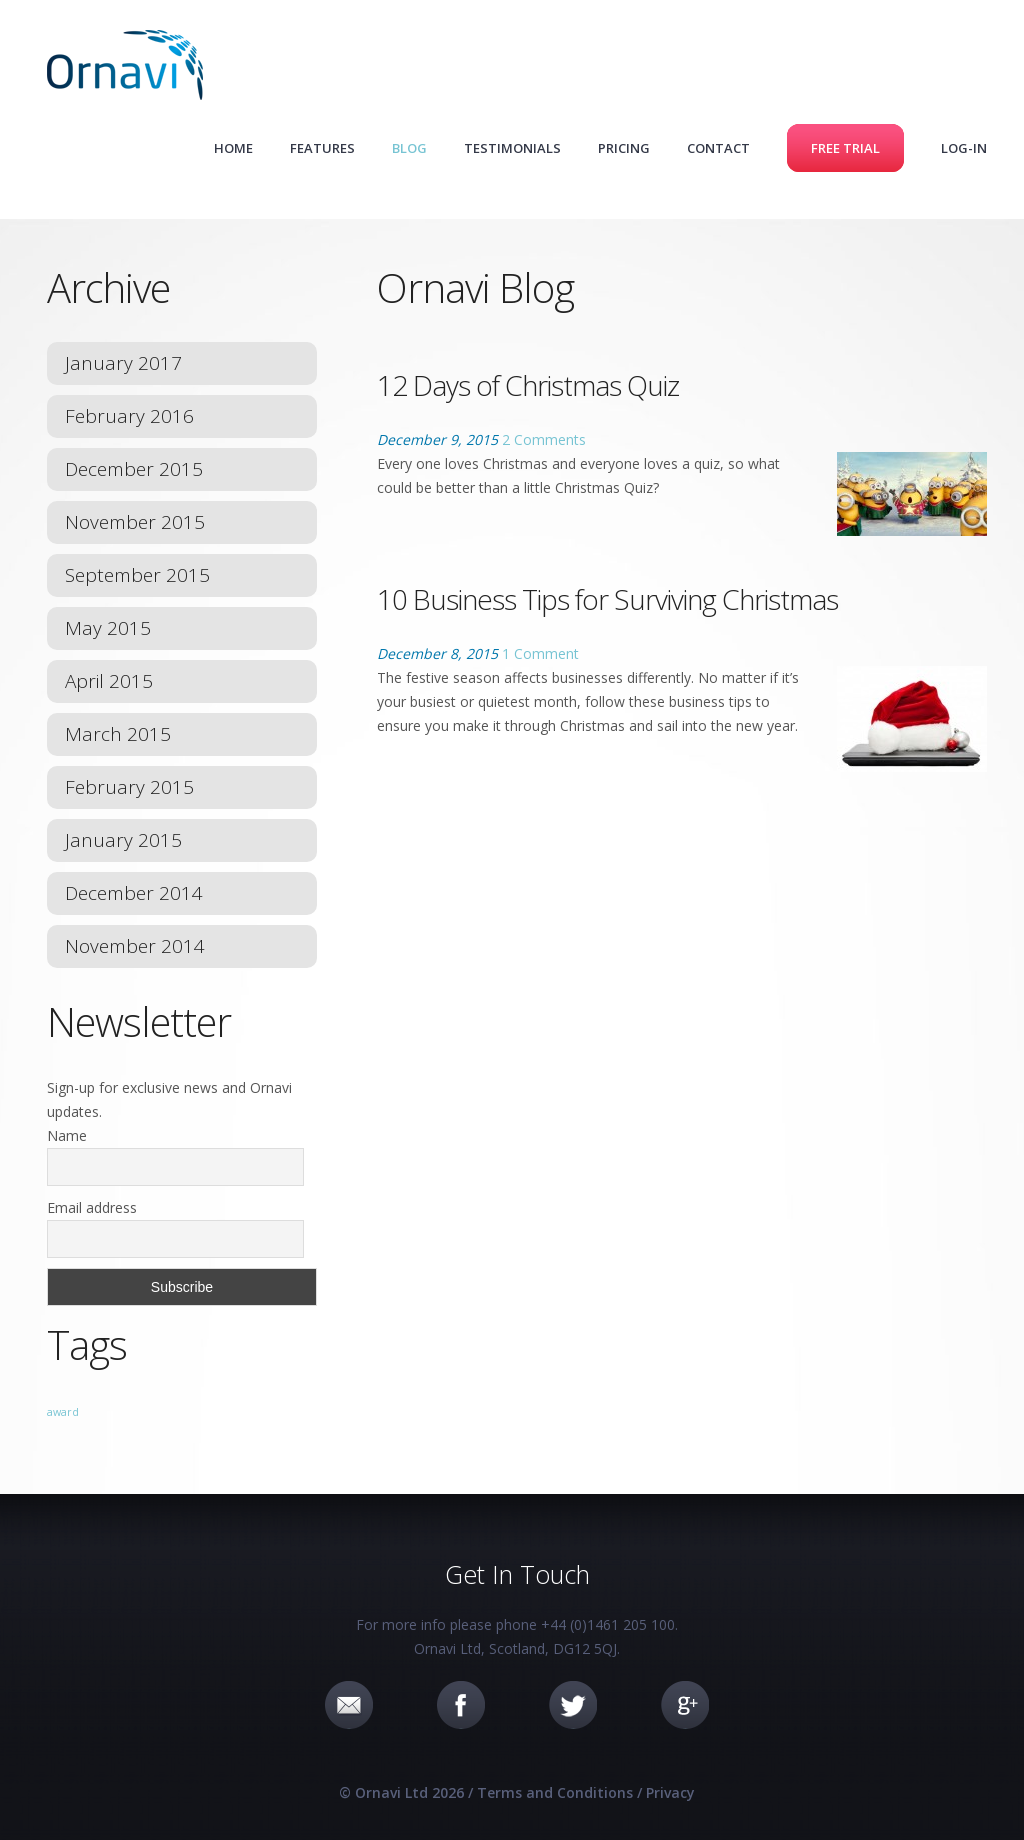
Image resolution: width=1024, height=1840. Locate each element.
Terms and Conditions (555, 1792)
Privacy (670, 1792)
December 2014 (134, 893)
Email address (92, 1207)
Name (67, 1135)
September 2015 (137, 575)
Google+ (685, 1705)
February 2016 (129, 416)
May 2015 (108, 628)
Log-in (964, 148)
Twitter (573, 1705)
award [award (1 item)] (63, 1412)
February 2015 (129, 787)
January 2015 (123, 840)
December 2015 (134, 469)
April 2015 (109, 681)
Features (322, 148)
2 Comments (544, 439)
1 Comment (540, 653)
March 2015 (118, 734)
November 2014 (135, 946)
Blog (409, 148)
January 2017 (123, 363)
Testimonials (512, 148)
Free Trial (845, 148)
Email (349, 1705)
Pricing (624, 148)
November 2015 (135, 522)
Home (233, 148)
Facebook (461, 1705)
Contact (718, 148)
